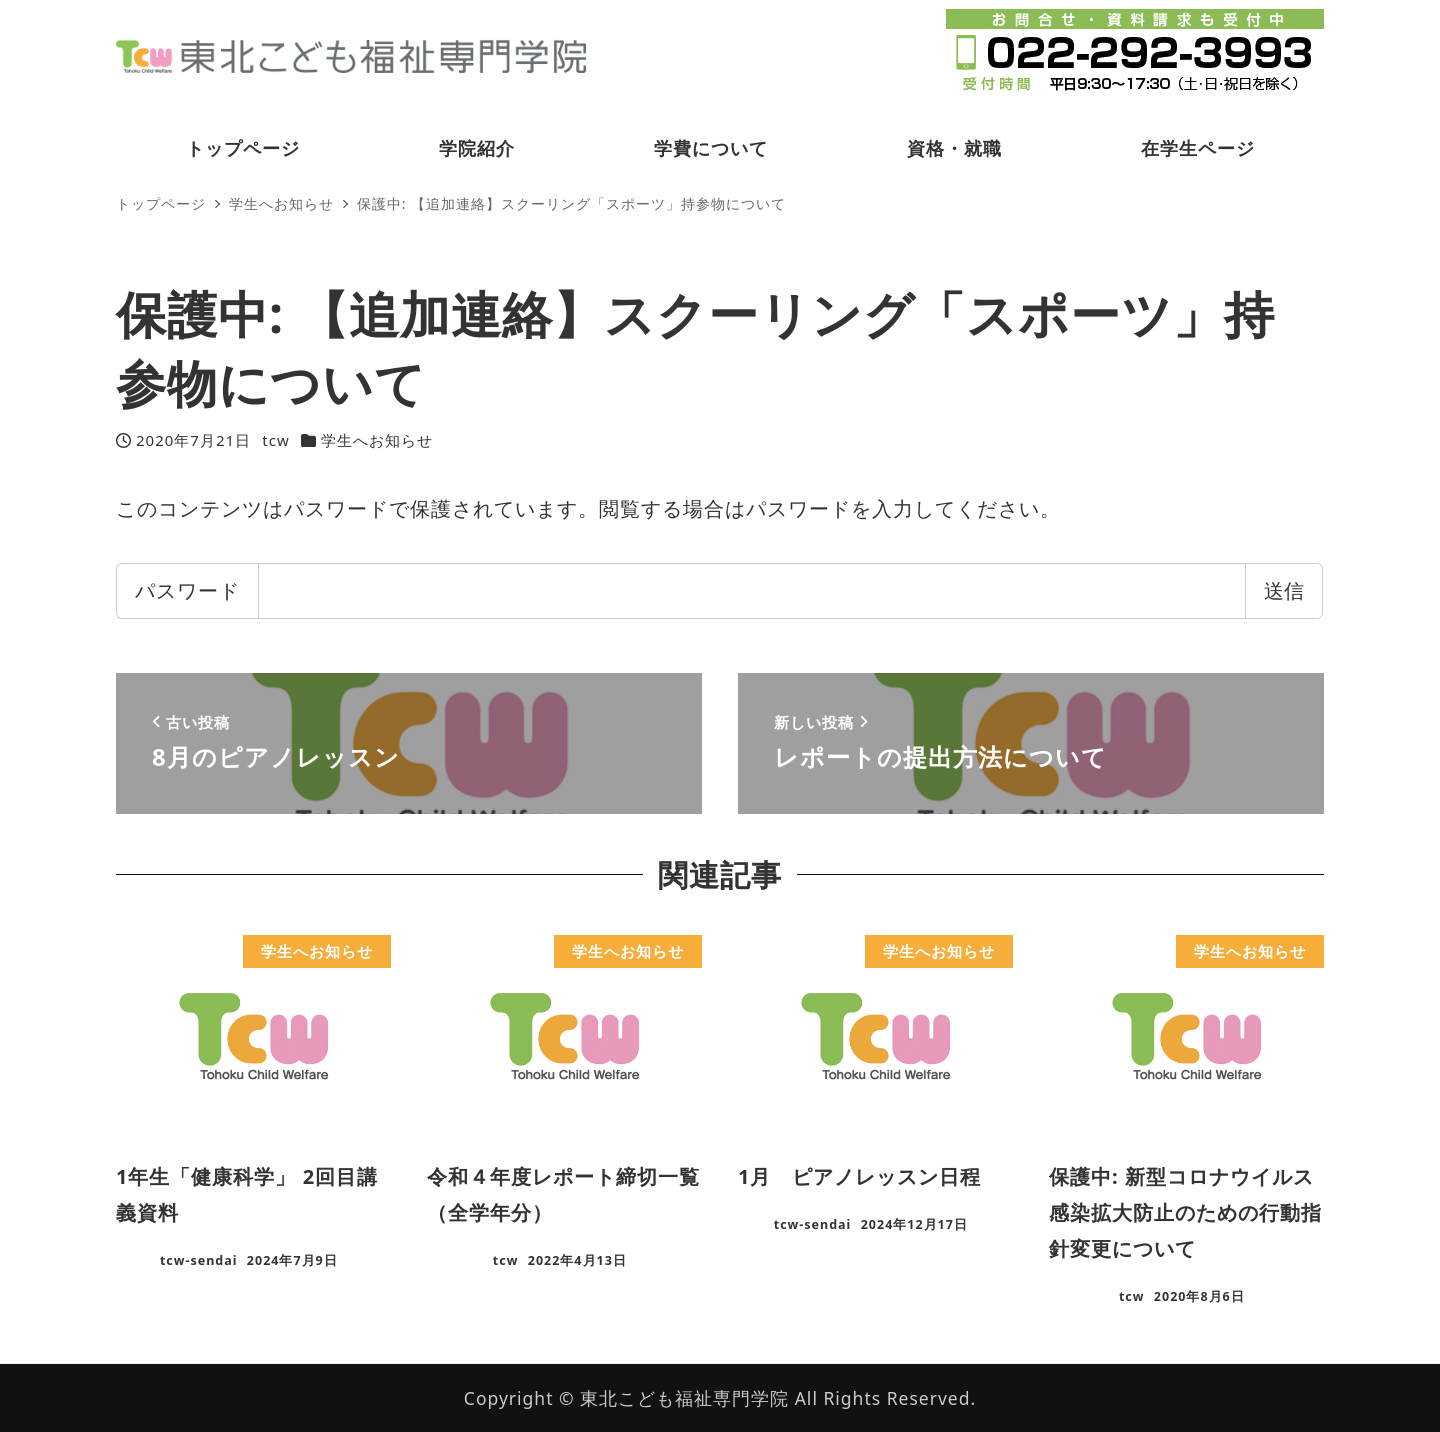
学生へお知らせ (377, 440)
